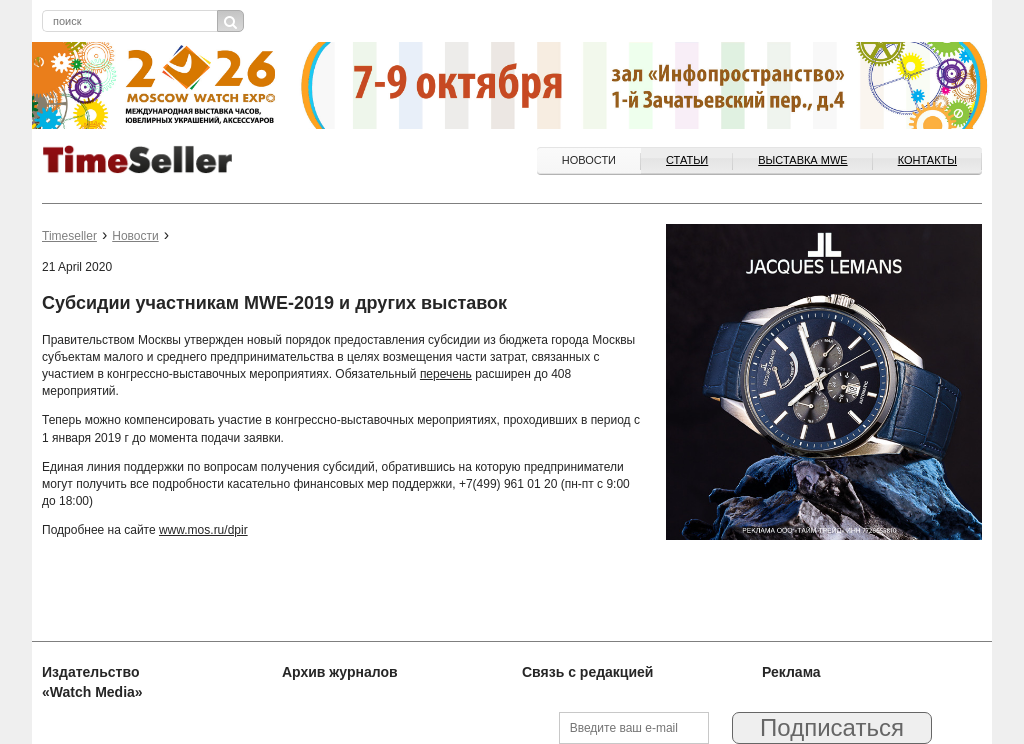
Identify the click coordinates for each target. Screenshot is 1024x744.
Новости (589, 160)
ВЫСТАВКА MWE (802, 160)
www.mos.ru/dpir (203, 530)
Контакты (927, 160)
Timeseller (69, 236)
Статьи (687, 160)
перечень (446, 374)
